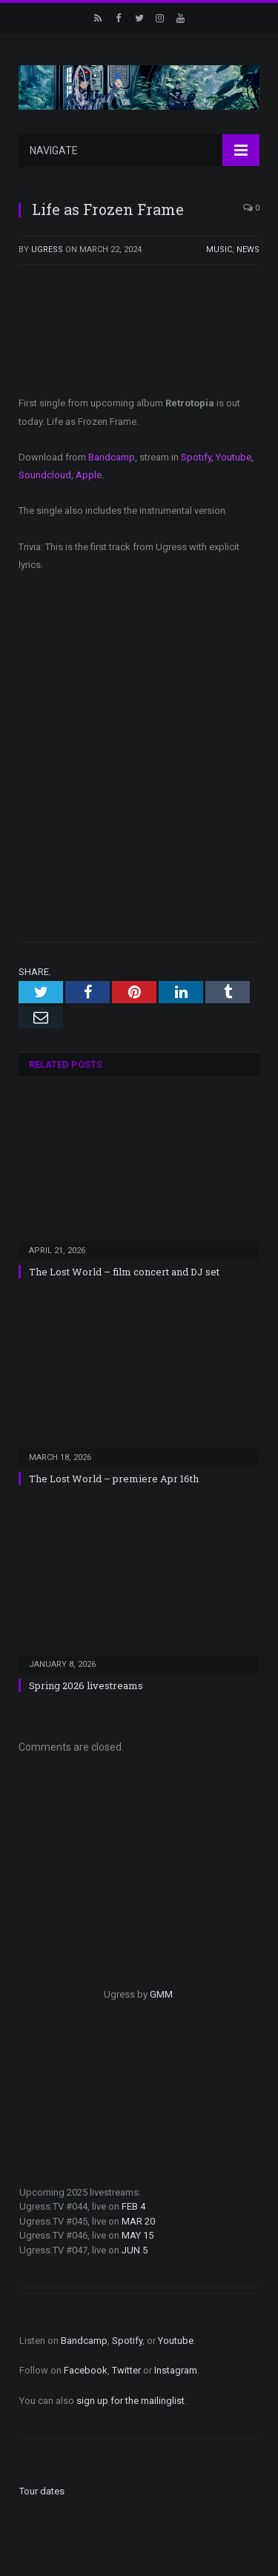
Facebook (85, 2370)
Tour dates (41, 2491)
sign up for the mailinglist (130, 2400)
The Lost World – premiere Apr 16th (114, 1478)
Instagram (175, 2370)
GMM (161, 1994)
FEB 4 (133, 2206)
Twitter (126, 2370)
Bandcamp (111, 457)
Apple (89, 474)
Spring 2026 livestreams (86, 1685)
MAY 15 (137, 2235)
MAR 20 (138, 2221)
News (247, 249)
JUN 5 (135, 2250)
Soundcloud (45, 474)
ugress (47, 249)
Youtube (233, 457)
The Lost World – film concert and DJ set (124, 1271)
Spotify (196, 457)
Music (219, 249)
